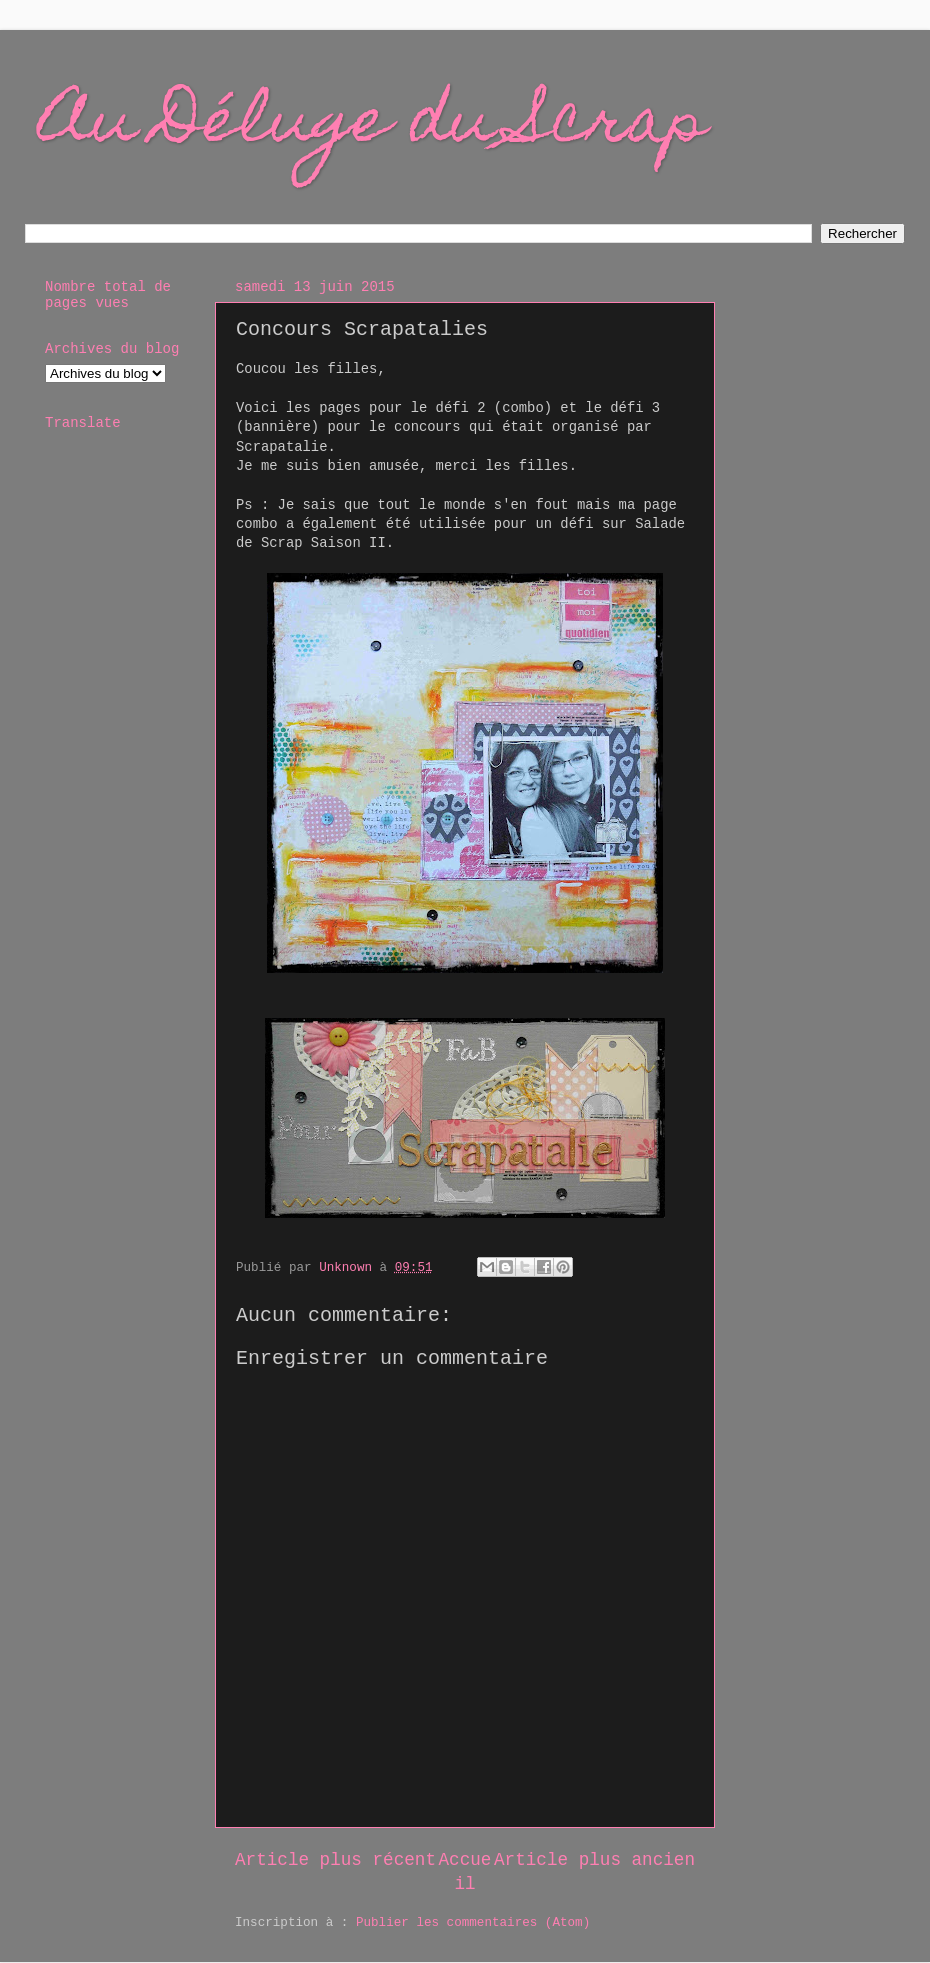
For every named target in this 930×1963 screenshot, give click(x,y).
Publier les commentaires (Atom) (473, 1923)
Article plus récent (335, 1860)
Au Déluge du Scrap (374, 126)
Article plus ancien (594, 1860)
